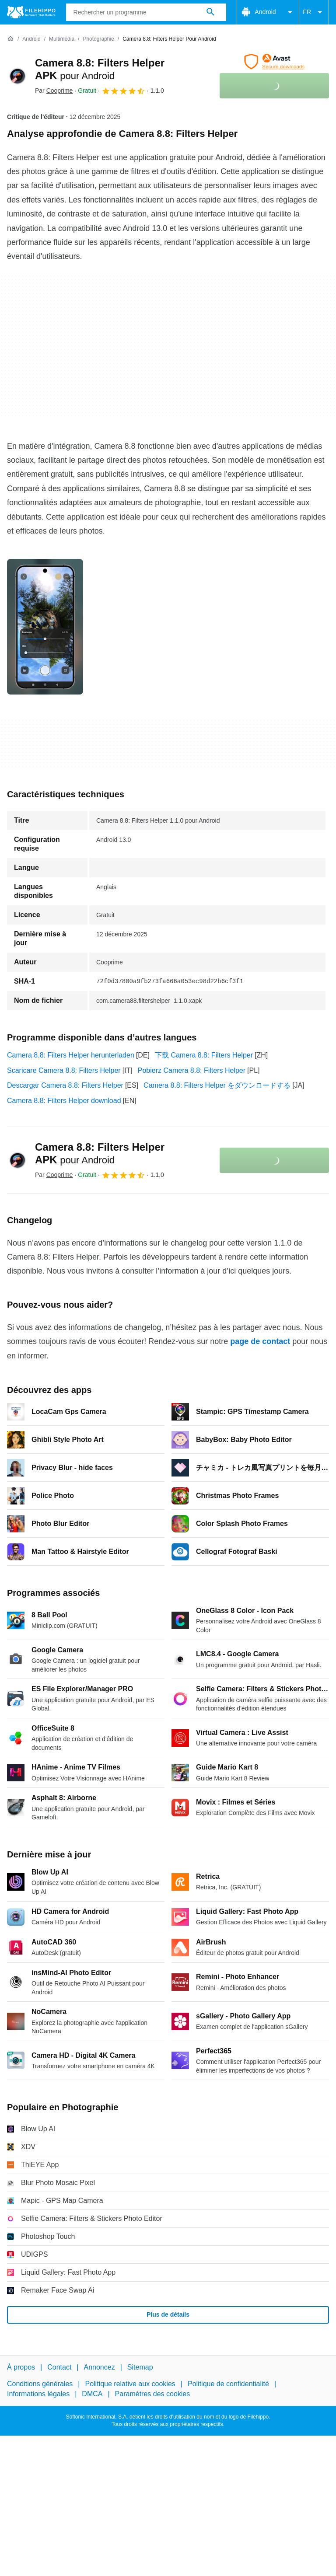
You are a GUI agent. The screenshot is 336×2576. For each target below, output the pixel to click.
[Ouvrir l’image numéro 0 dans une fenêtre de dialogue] (45, 627)
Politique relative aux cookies (130, 2384)
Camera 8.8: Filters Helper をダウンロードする (217, 1085)
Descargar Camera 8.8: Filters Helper (65, 1085)
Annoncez (99, 2367)
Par (54, 90)
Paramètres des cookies (152, 2394)
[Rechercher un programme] (210, 12)
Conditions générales (40, 2384)
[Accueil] (10, 39)
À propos (21, 2367)
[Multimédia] (61, 39)
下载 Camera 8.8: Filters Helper (204, 1055)
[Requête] (146, 12)
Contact (59, 2367)
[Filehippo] (31, 12)
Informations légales (38, 2394)
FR (314, 12)
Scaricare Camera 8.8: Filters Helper (64, 1070)
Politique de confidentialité (228, 2384)
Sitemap (140, 2367)
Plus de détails (168, 2314)
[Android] (31, 39)
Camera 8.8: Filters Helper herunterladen (70, 1055)
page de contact (260, 1341)
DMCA (92, 2394)
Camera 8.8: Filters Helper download (64, 1100)
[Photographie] (98, 39)
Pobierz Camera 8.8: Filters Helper (191, 1070)
